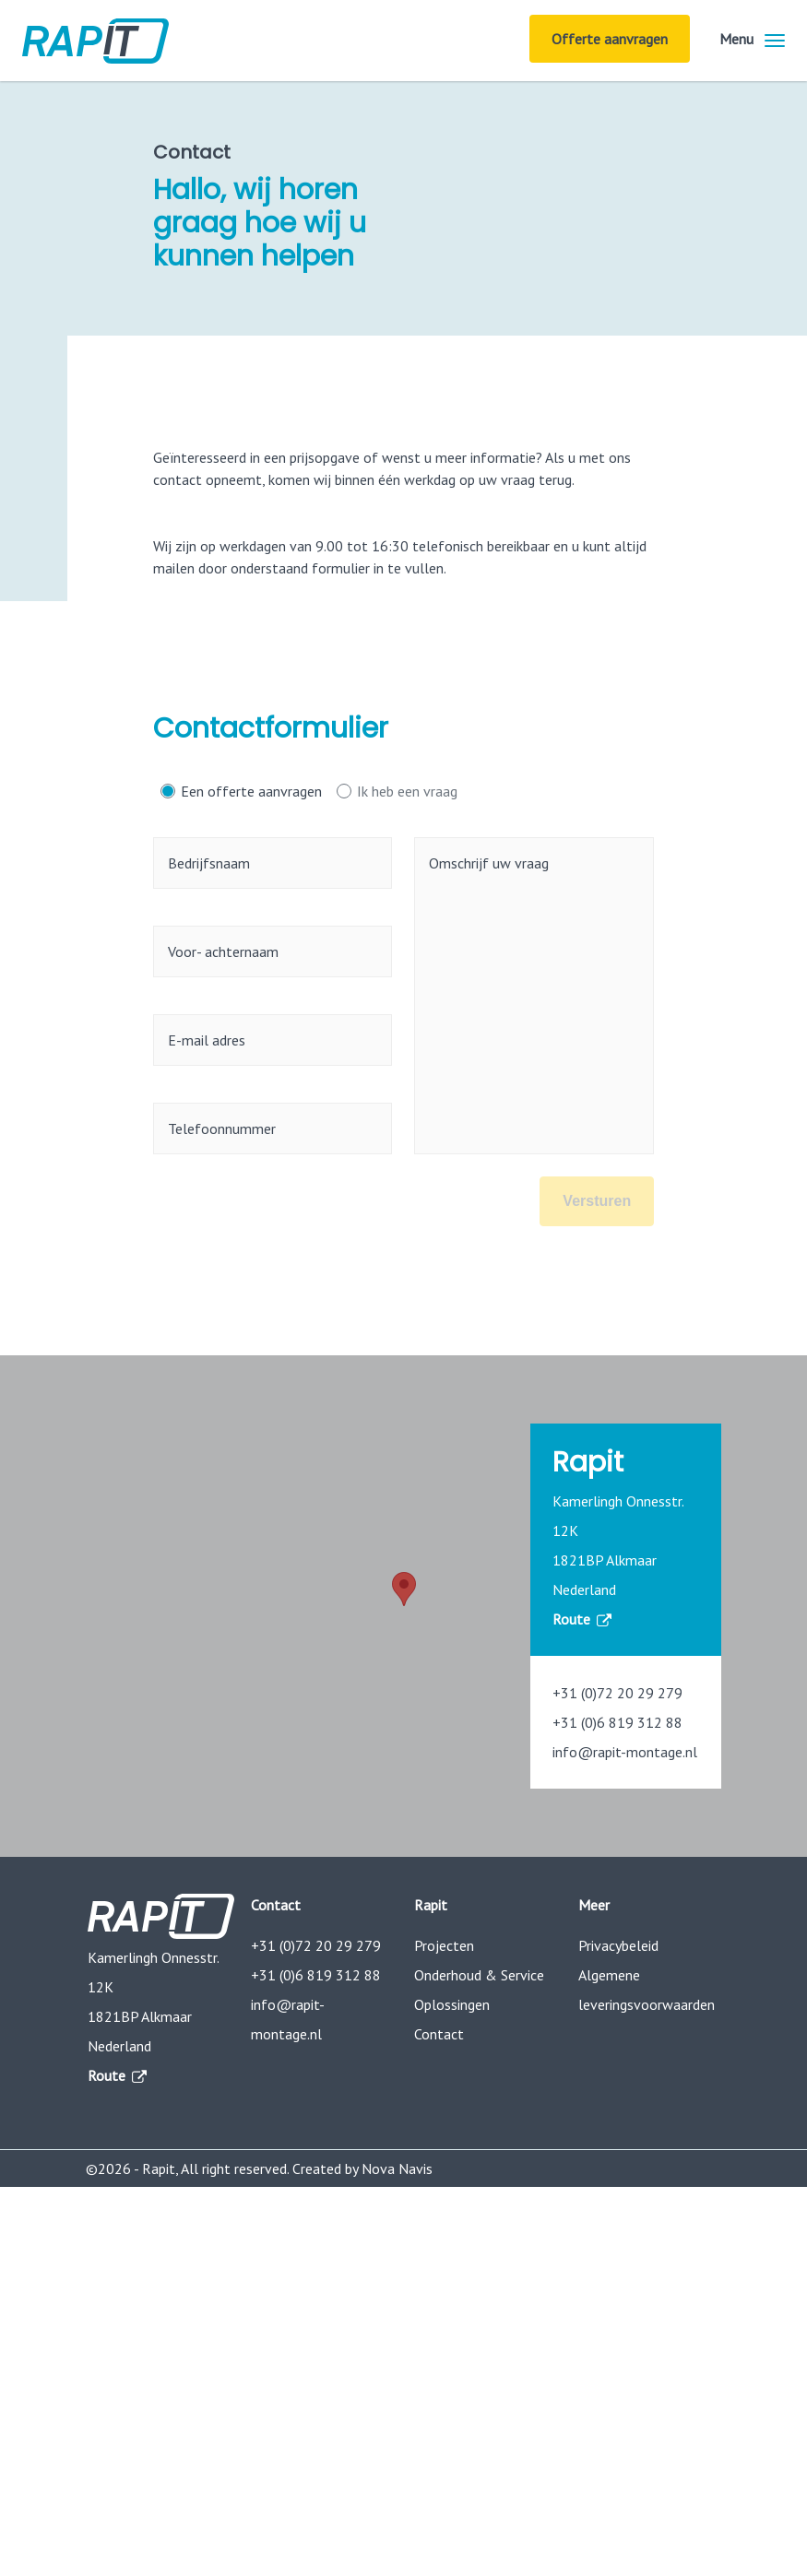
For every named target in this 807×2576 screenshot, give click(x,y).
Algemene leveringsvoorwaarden (646, 1990)
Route (580, 1619)
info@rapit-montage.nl (624, 1752)
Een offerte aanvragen (251, 791)
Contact (439, 2034)
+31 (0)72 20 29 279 (617, 1693)
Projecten (444, 1945)
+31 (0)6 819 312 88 (617, 1722)
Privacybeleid (618, 1945)
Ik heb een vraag (407, 791)
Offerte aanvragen (610, 39)
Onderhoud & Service (479, 1975)
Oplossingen (452, 2004)
